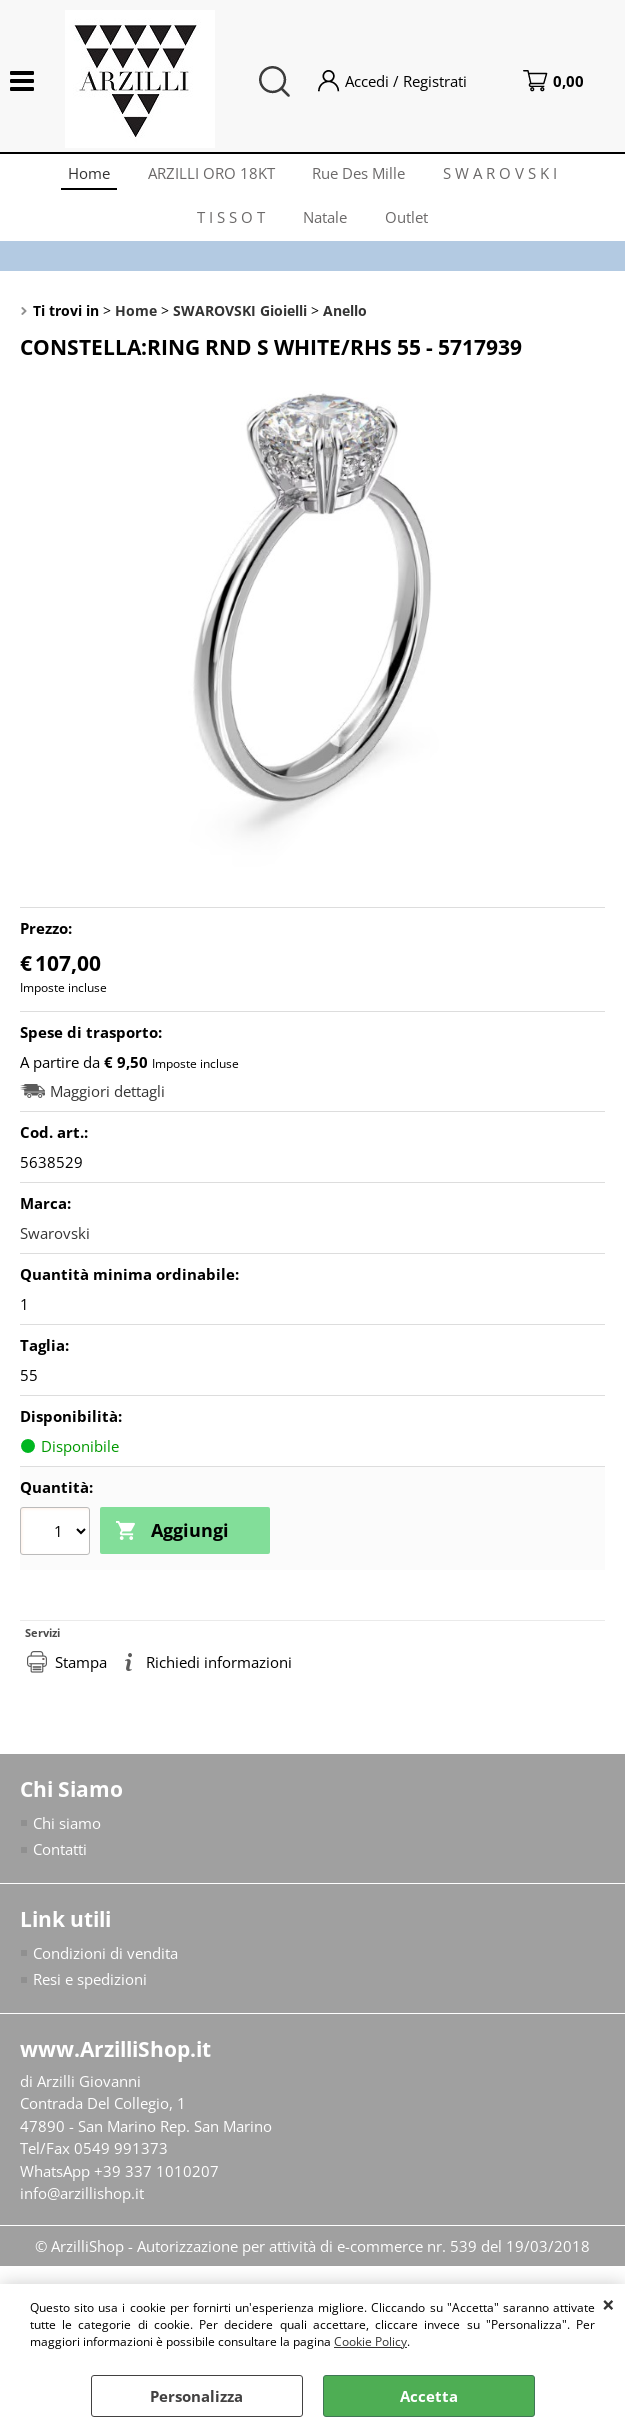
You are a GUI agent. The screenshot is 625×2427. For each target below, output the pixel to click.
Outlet (408, 225)
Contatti (60, 1860)
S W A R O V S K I (504, 175)
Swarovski (55, 1244)
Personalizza (196, 2396)
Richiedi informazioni (219, 1672)
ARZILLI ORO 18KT (210, 175)
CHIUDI (608, 2304)
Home (86, 175)
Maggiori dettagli (107, 1102)
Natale (325, 225)
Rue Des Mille (360, 175)
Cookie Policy (370, 2341)
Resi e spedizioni (90, 1990)
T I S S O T (229, 225)
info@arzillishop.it (82, 2204)
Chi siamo (67, 1833)
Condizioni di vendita (105, 1963)
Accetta (429, 2396)
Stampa (81, 1672)
